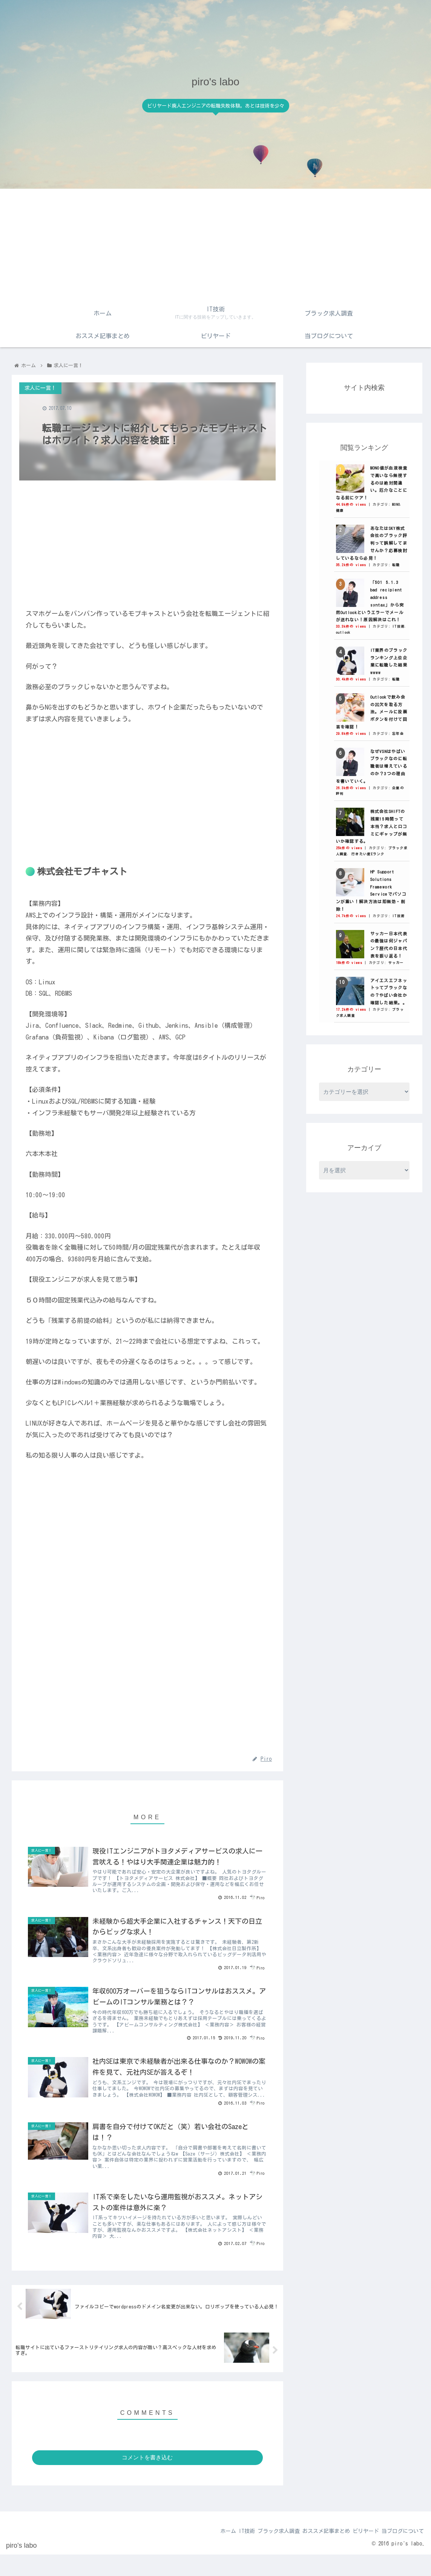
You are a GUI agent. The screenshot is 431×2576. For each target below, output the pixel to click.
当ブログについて (400, 2552)
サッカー (396, 962)
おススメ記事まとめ (313, 2552)
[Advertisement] (215, 245)
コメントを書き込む (147, 2479)
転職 (396, 565)
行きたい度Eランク (368, 854)
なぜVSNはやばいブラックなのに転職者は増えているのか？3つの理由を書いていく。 (371, 766)
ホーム (201, 2552)
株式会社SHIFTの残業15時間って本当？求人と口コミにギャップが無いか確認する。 (371, 826)
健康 (340, 510)
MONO (396, 504)
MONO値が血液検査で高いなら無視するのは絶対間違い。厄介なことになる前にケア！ (372, 483)
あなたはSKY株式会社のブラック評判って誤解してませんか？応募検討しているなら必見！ (371, 543)
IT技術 (398, 626)
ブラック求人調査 (261, 2552)
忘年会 (398, 733)
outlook (343, 632)
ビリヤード (358, 2552)
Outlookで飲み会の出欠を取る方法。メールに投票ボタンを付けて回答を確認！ (371, 712)
